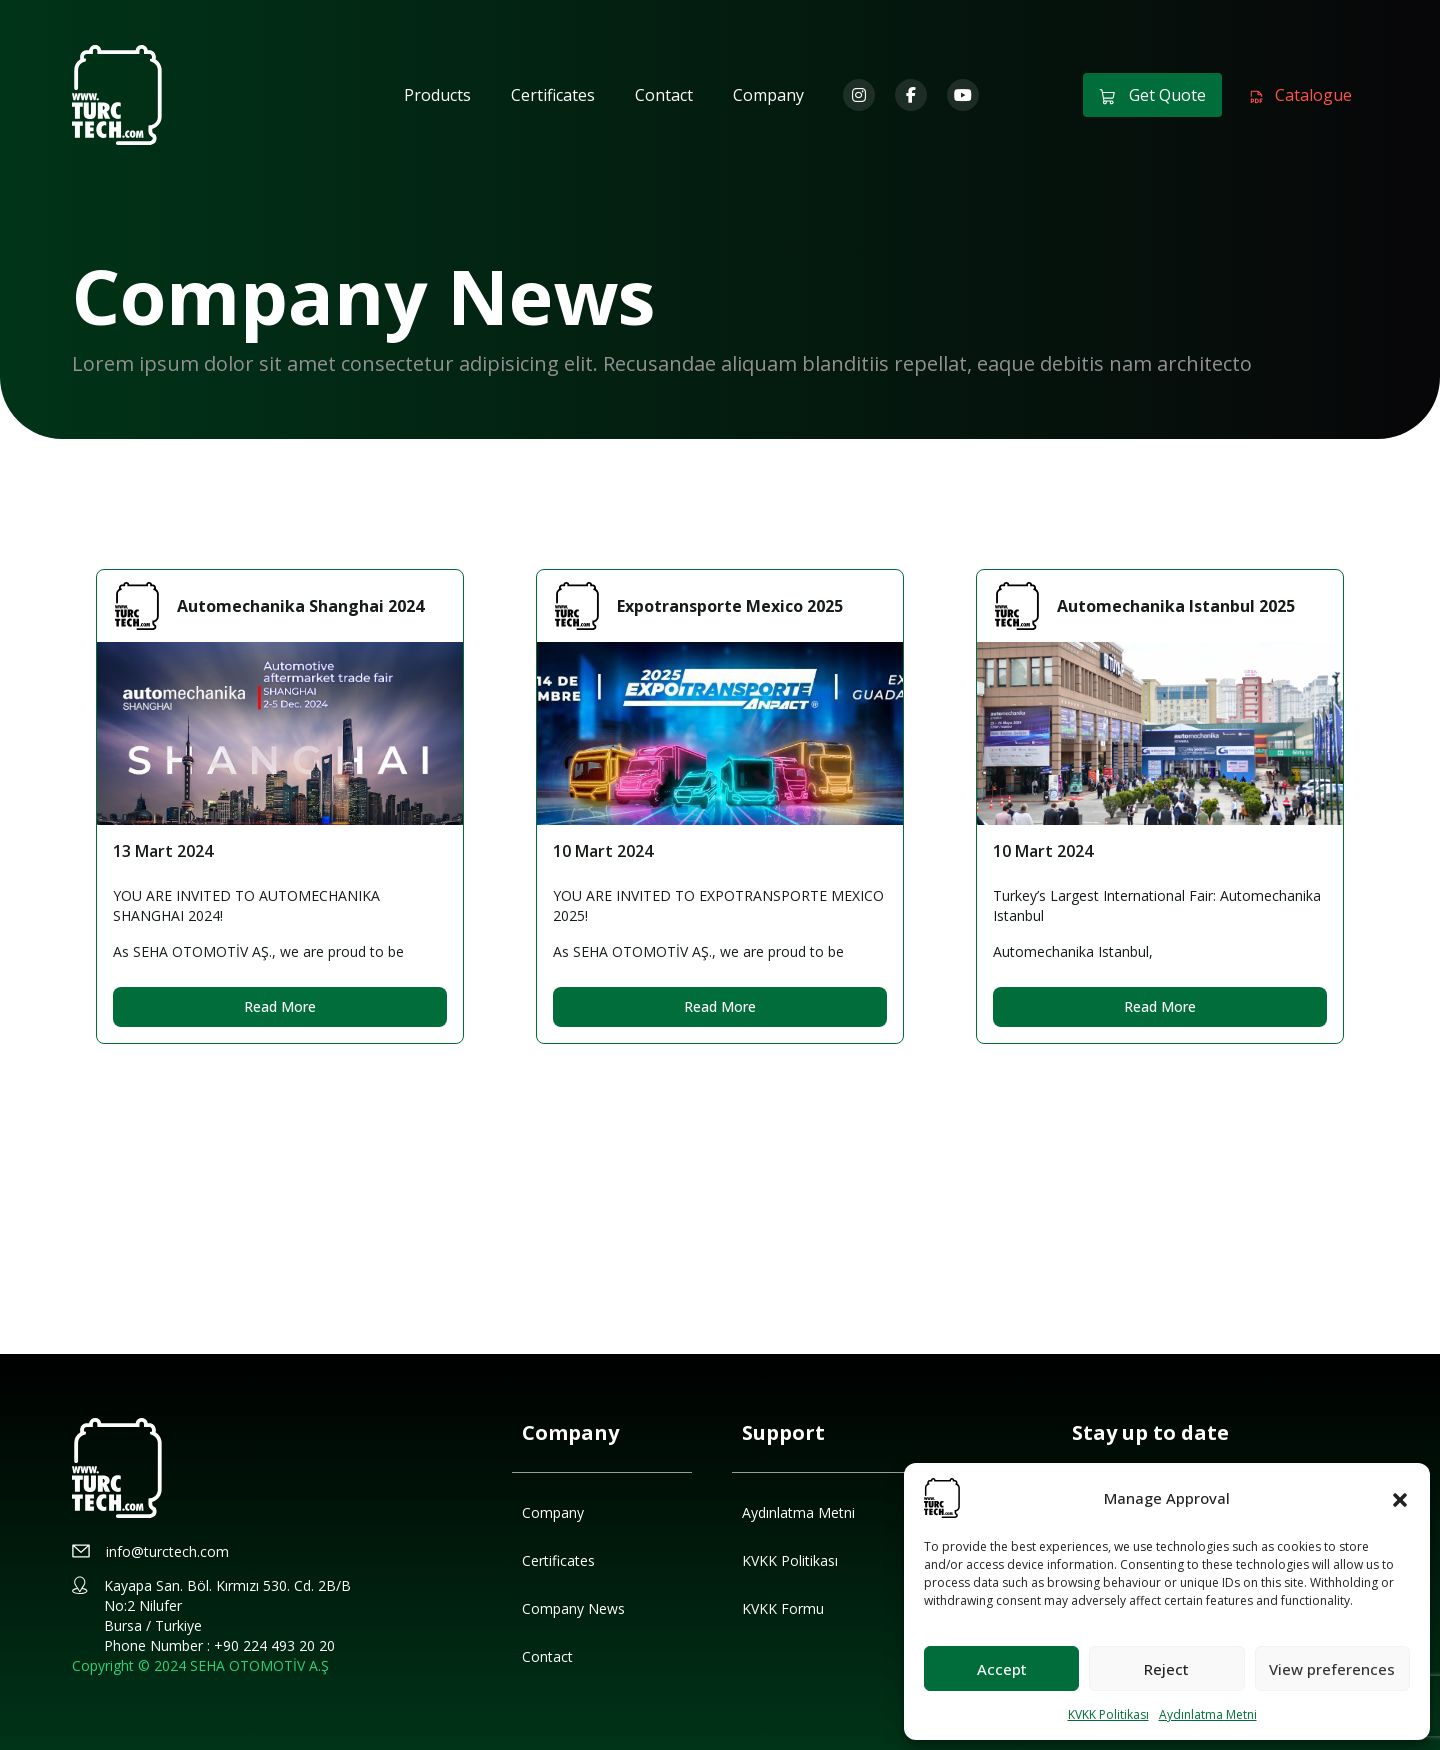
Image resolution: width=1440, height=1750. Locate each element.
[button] (1400, 1498)
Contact (664, 95)
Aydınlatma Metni (1208, 1714)
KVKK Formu (783, 1608)
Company (768, 95)
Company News (573, 1608)
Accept (1002, 1669)
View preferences (1332, 1669)
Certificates (553, 95)
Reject (1166, 1669)
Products (437, 95)
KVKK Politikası (1108, 1714)
